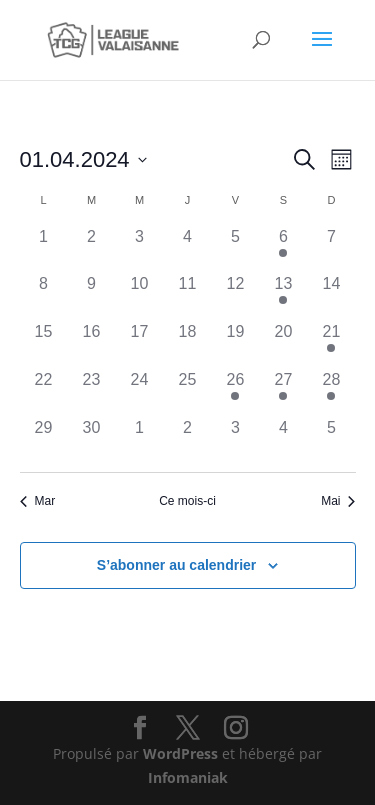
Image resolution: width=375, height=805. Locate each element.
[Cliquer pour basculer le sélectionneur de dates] (83, 159)
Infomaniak (188, 777)
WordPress (180, 753)
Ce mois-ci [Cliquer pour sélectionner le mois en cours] (187, 501)
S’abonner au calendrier (177, 565)
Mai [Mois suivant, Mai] (338, 501)
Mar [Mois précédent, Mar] (38, 501)
